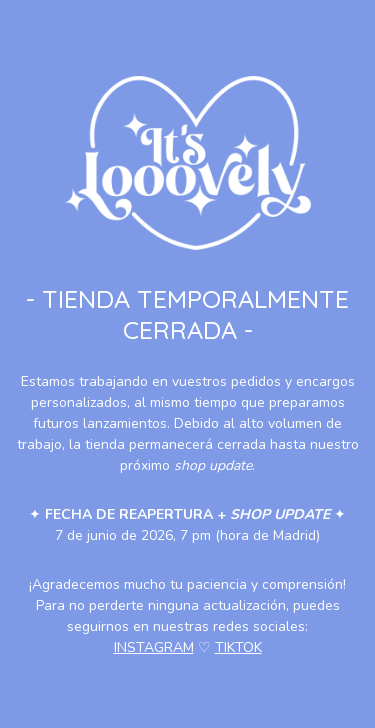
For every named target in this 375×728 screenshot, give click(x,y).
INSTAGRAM (154, 647)
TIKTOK (238, 647)
